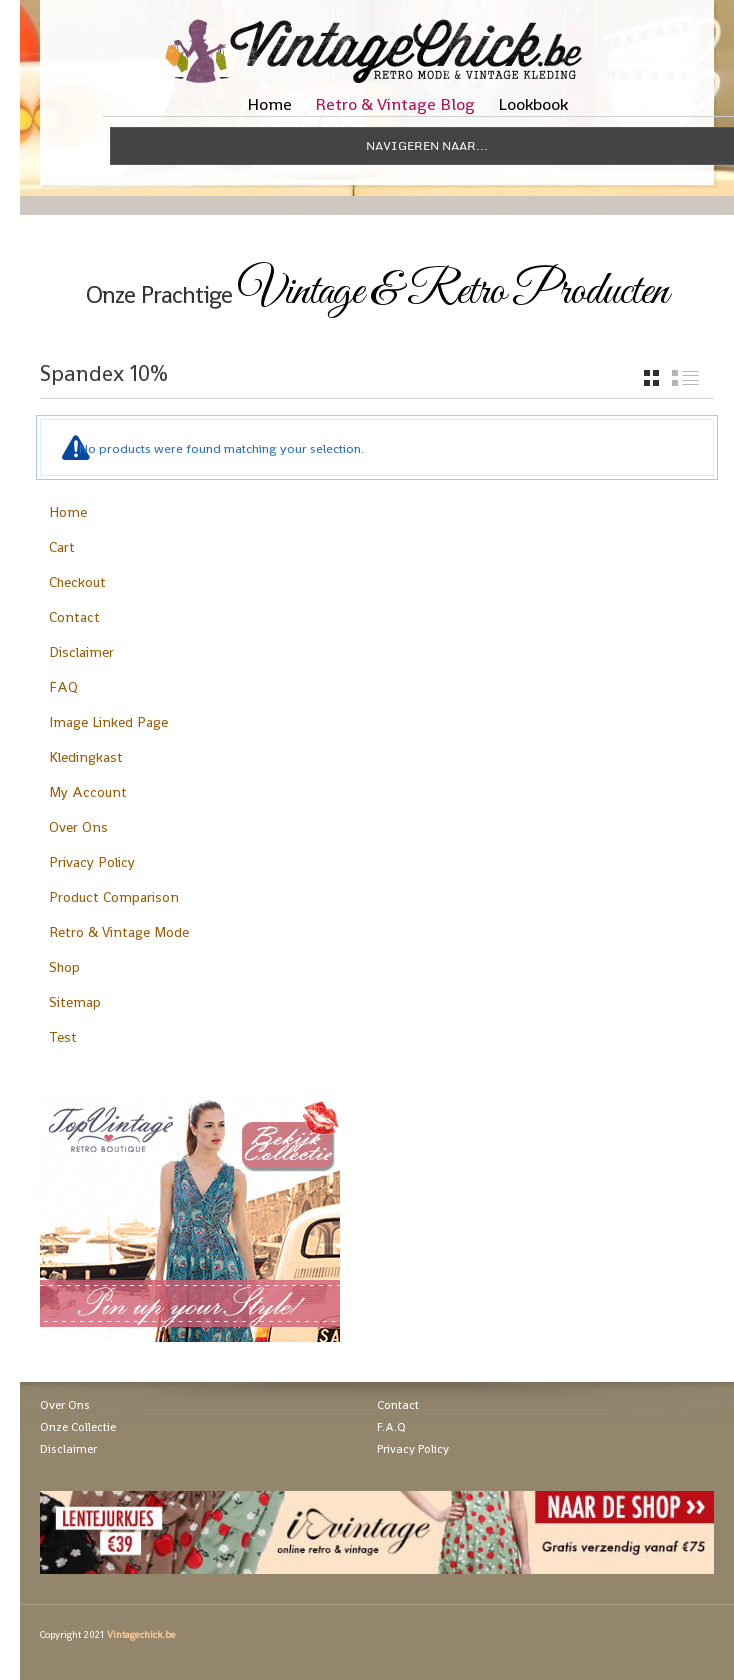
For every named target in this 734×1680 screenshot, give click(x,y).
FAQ (63, 687)
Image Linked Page (108, 722)
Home (269, 104)
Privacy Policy (92, 862)
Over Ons (78, 827)
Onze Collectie (78, 1427)
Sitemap (75, 1002)
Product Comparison (114, 897)
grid (651, 378)
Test (63, 1037)
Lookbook (533, 104)
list (685, 378)
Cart (62, 547)
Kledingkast (86, 757)
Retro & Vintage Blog (395, 104)
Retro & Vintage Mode (119, 932)
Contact (74, 617)
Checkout (77, 582)
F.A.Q (391, 1427)
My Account (88, 792)
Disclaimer (81, 652)
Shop (64, 967)
